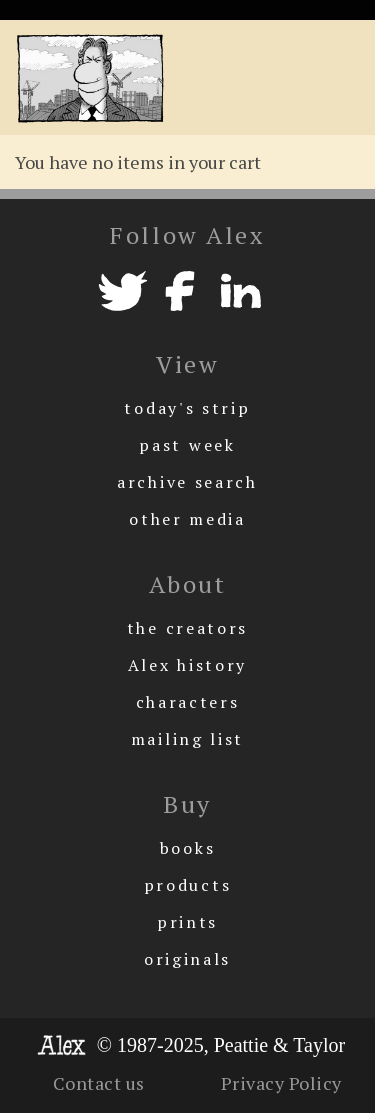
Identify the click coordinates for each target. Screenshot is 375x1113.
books (188, 848)
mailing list (187, 739)
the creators (187, 628)
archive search (187, 482)
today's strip (187, 408)
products (188, 885)
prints (187, 922)
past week (187, 445)
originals (187, 959)
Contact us (99, 1083)
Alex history (187, 665)
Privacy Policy (281, 1083)
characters (188, 702)
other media (187, 519)
